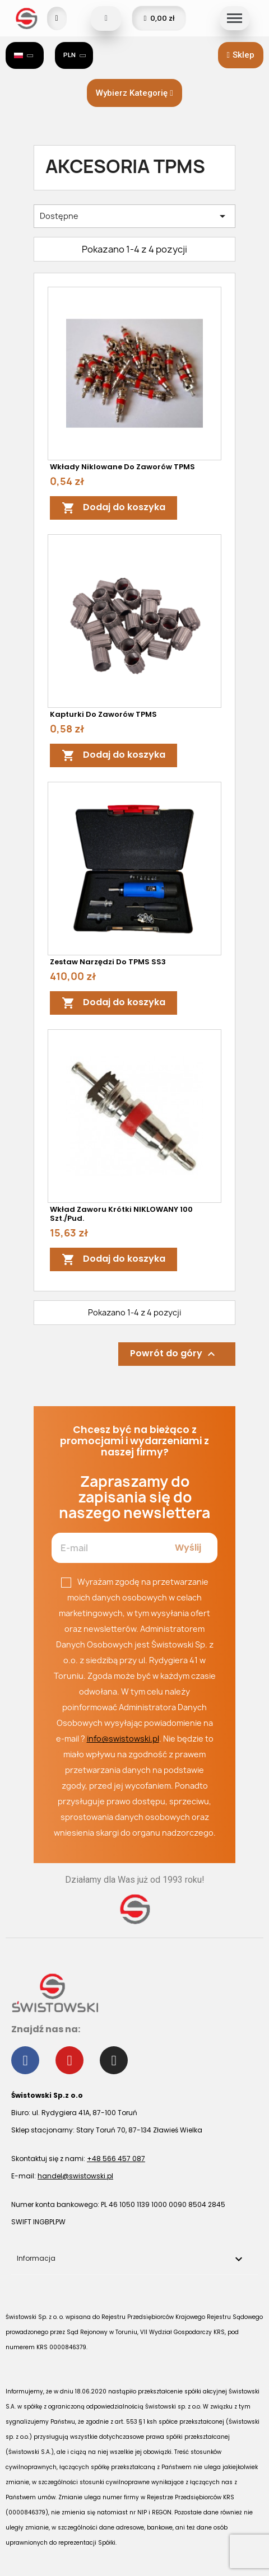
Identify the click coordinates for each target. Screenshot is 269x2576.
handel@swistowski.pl (75, 2176)
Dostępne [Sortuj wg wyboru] (134, 216)
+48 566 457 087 (116, 2158)
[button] (240, 55)
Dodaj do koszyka (113, 508)
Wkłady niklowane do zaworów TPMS (122, 466)
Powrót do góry (174, 1354)
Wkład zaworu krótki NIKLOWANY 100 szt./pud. (121, 1214)
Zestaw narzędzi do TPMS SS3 (108, 961)
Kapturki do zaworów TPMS (103, 714)
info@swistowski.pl (123, 1738)
